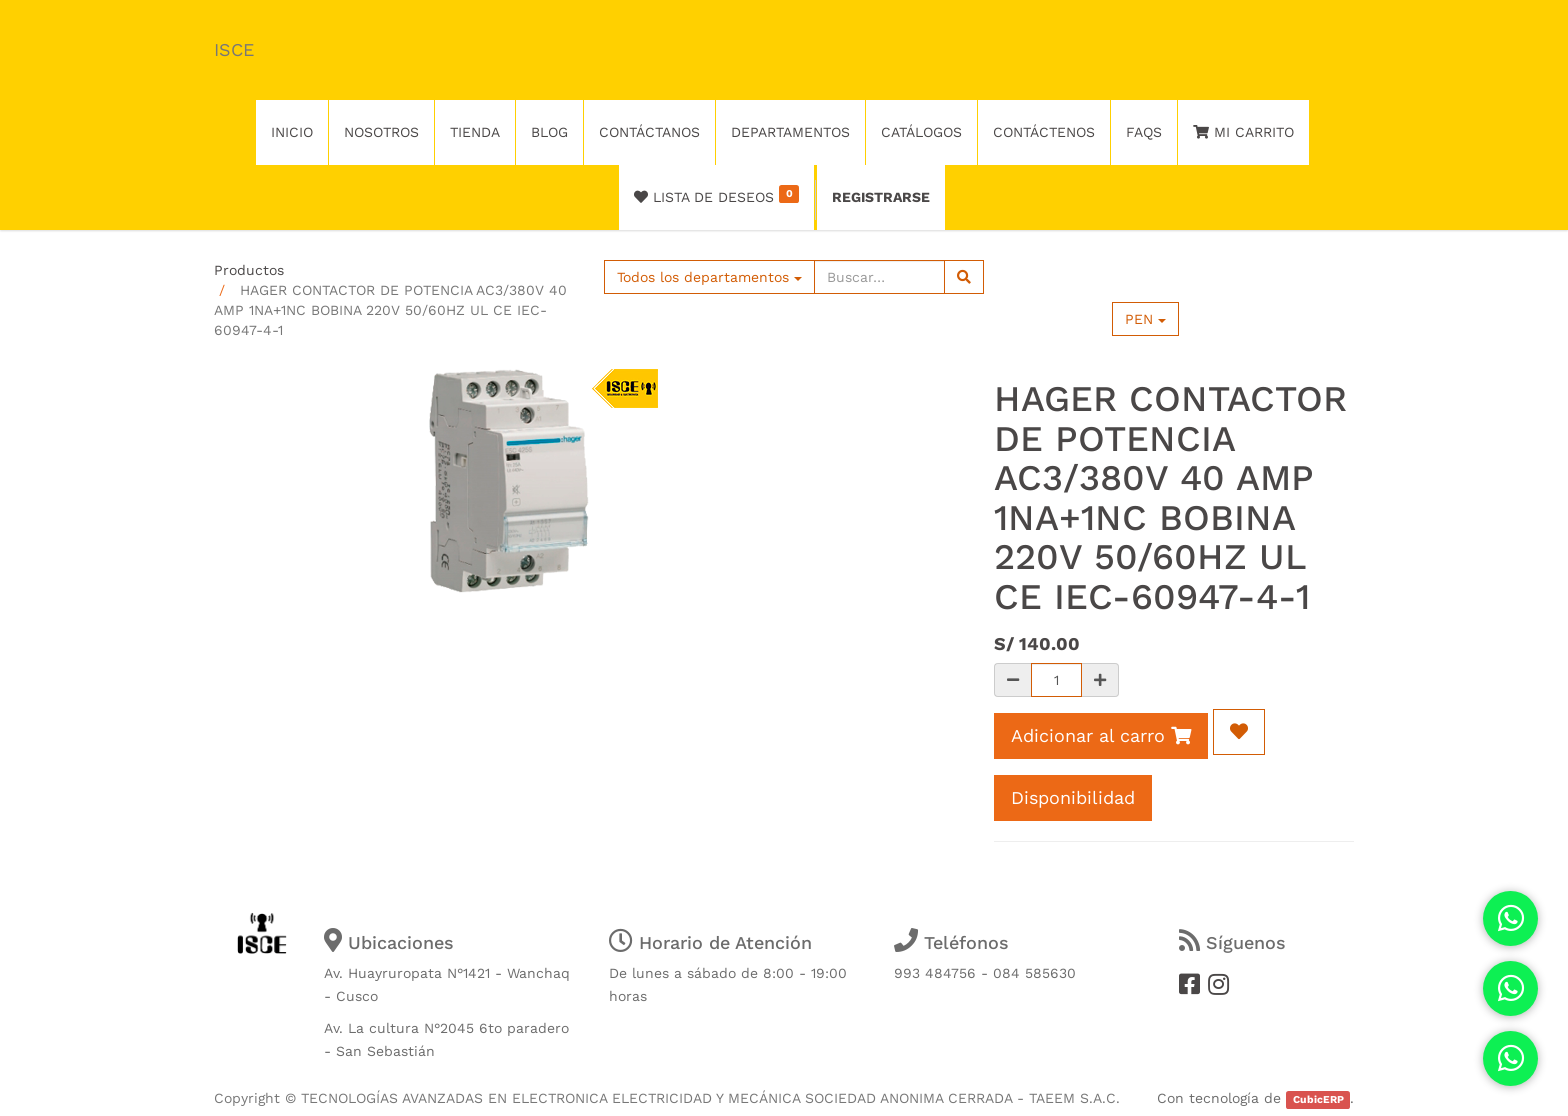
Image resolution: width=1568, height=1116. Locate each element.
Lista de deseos (716, 195)
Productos (249, 270)
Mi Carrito (1243, 132)
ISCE (234, 49)
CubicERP (1318, 1099)
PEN (1145, 319)
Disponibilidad (1073, 797)
